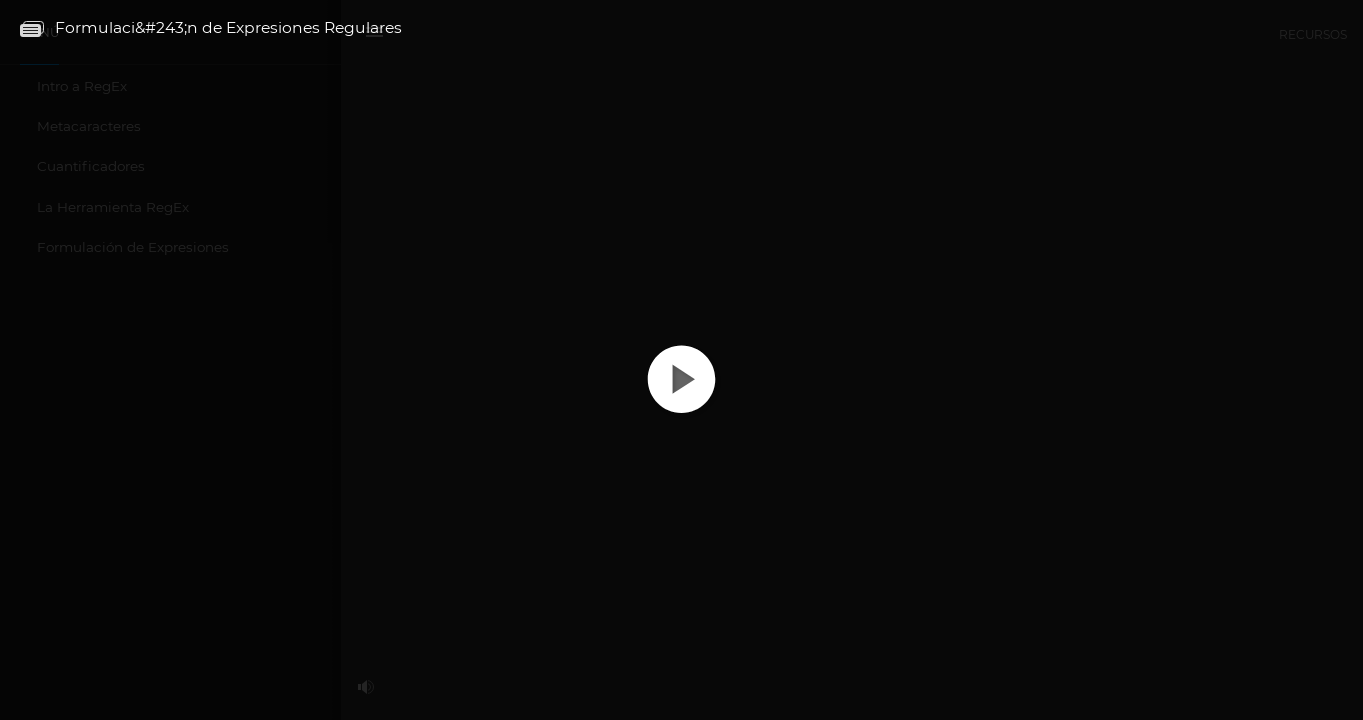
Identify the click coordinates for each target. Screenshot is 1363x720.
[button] (681, 396)
